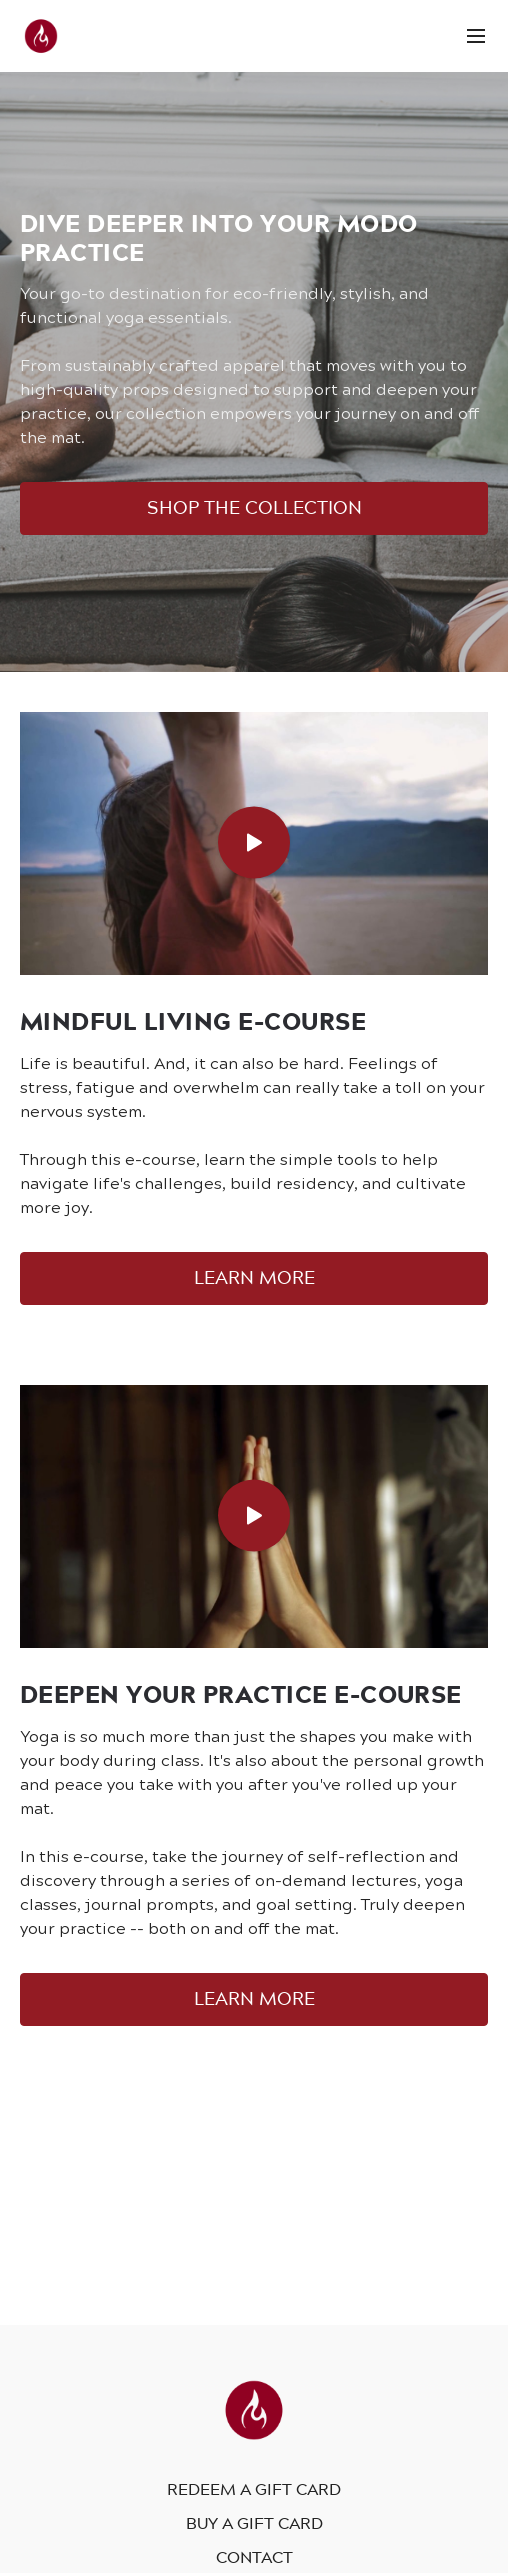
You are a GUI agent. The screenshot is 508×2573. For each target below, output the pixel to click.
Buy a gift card (254, 2523)
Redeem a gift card (254, 2489)
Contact (254, 2557)
